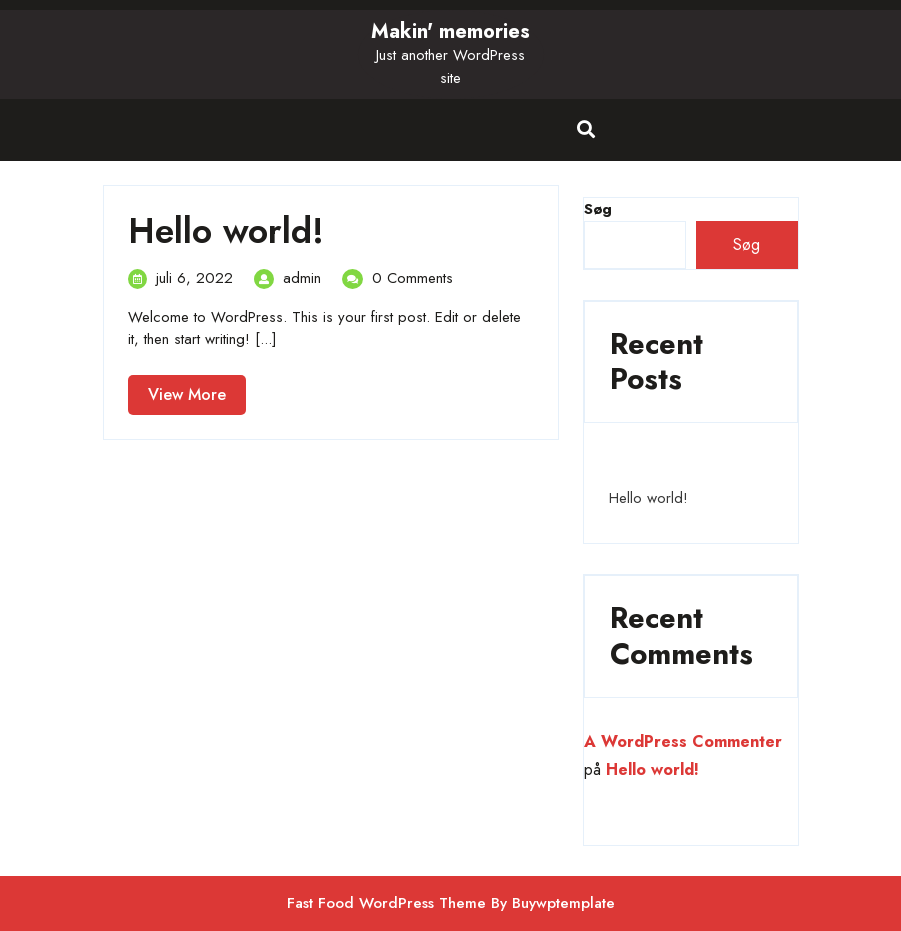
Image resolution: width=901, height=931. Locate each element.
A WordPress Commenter (683, 741)
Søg (746, 244)
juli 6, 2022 (194, 278)
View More (197, 398)
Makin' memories (450, 31)
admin (302, 278)
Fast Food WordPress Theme (386, 903)
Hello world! (226, 231)
